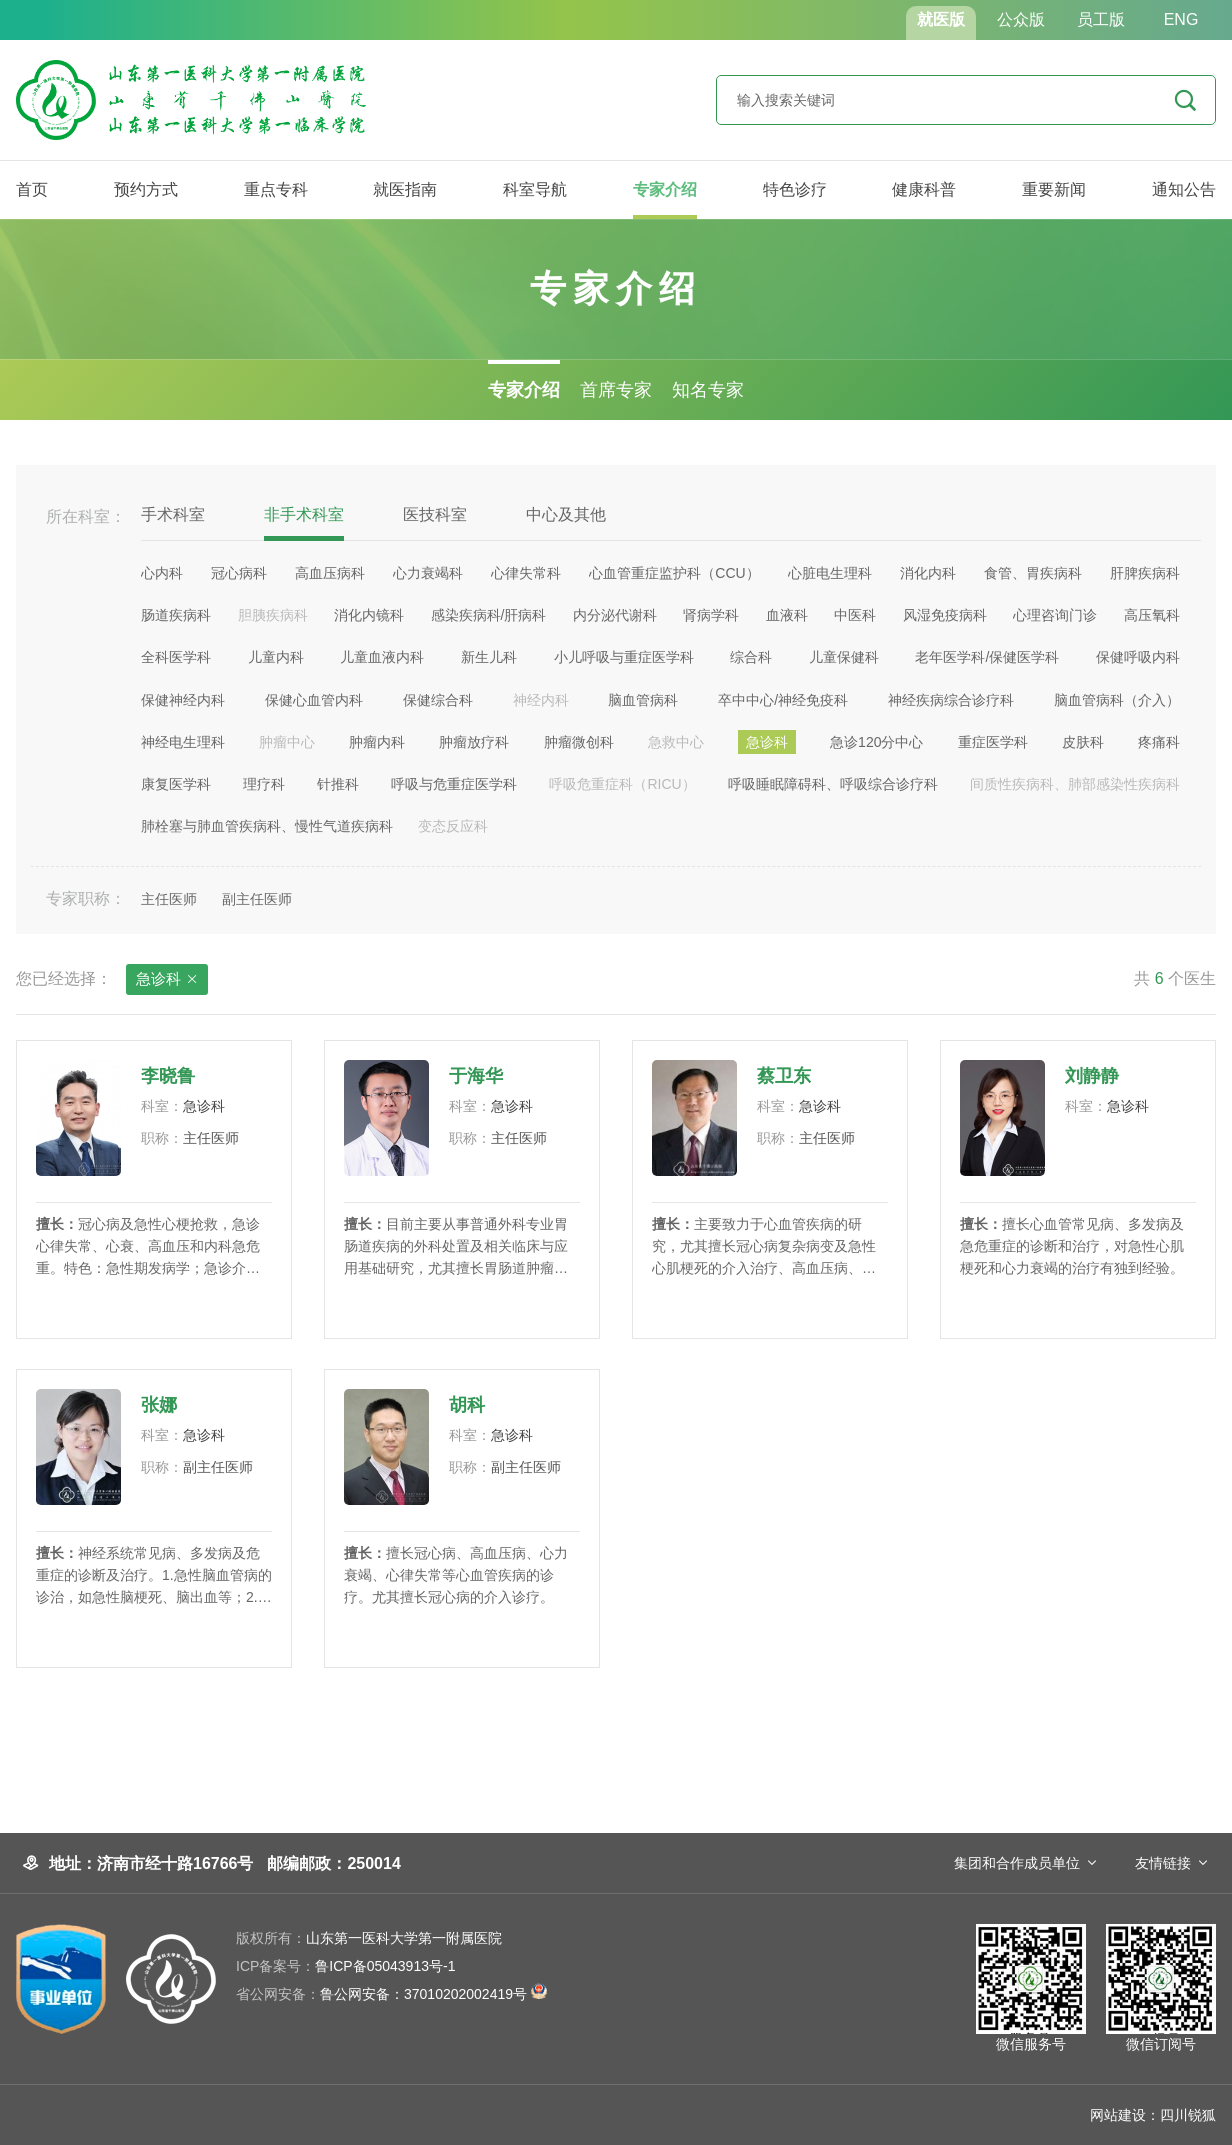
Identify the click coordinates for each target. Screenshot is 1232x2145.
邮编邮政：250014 (333, 1863)
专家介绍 (665, 189)
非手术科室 (304, 514)
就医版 (941, 19)
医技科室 (435, 514)
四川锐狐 (1188, 2115)
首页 (32, 189)
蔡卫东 (784, 1076)
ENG (1181, 19)
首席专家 (616, 390)
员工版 (1101, 19)
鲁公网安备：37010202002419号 (391, 1994)
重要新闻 (1054, 189)
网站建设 (1118, 2115)
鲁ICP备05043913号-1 (345, 1966)
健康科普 (924, 189)
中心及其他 (566, 514)
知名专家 (708, 390)
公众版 (1021, 19)
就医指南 (405, 189)
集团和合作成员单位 (1017, 1863)
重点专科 (276, 189)
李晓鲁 (168, 1076)
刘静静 (1092, 1076)
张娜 (159, 1405)
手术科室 (173, 514)
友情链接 (1163, 1863)
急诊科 (167, 980)
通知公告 (1184, 189)
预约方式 (146, 189)
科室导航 (535, 189)
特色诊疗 (795, 189)
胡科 (467, 1405)
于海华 (476, 1076)
